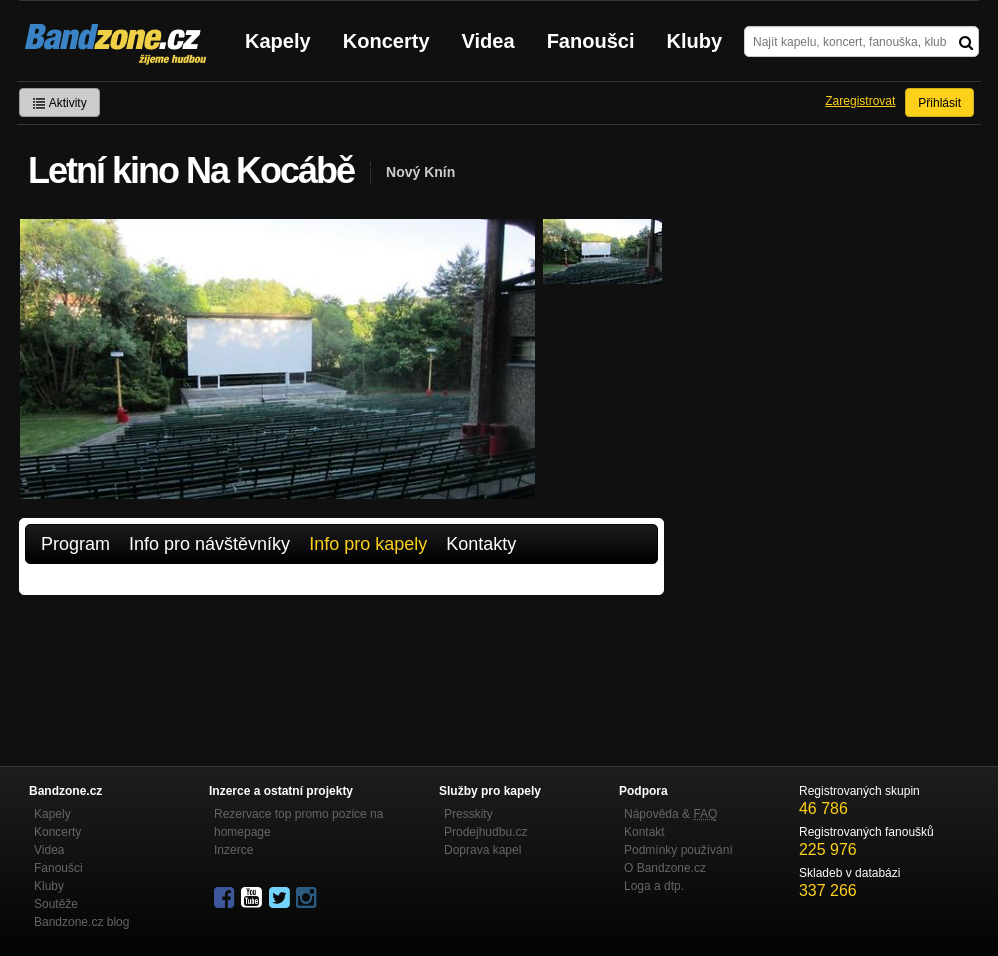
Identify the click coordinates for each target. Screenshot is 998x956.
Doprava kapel (482, 850)
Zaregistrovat (860, 101)
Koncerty (386, 41)
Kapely (278, 41)
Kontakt (644, 832)
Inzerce (233, 850)
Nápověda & (670, 814)
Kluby (695, 41)
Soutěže (56, 904)
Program (75, 544)
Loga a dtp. (654, 886)
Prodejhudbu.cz (485, 832)
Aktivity (59, 103)
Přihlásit (939, 103)
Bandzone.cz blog (81, 922)
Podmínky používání (678, 850)
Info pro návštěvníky (209, 544)
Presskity (468, 814)
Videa (488, 41)
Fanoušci (591, 41)
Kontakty (481, 544)
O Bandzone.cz (665, 868)
